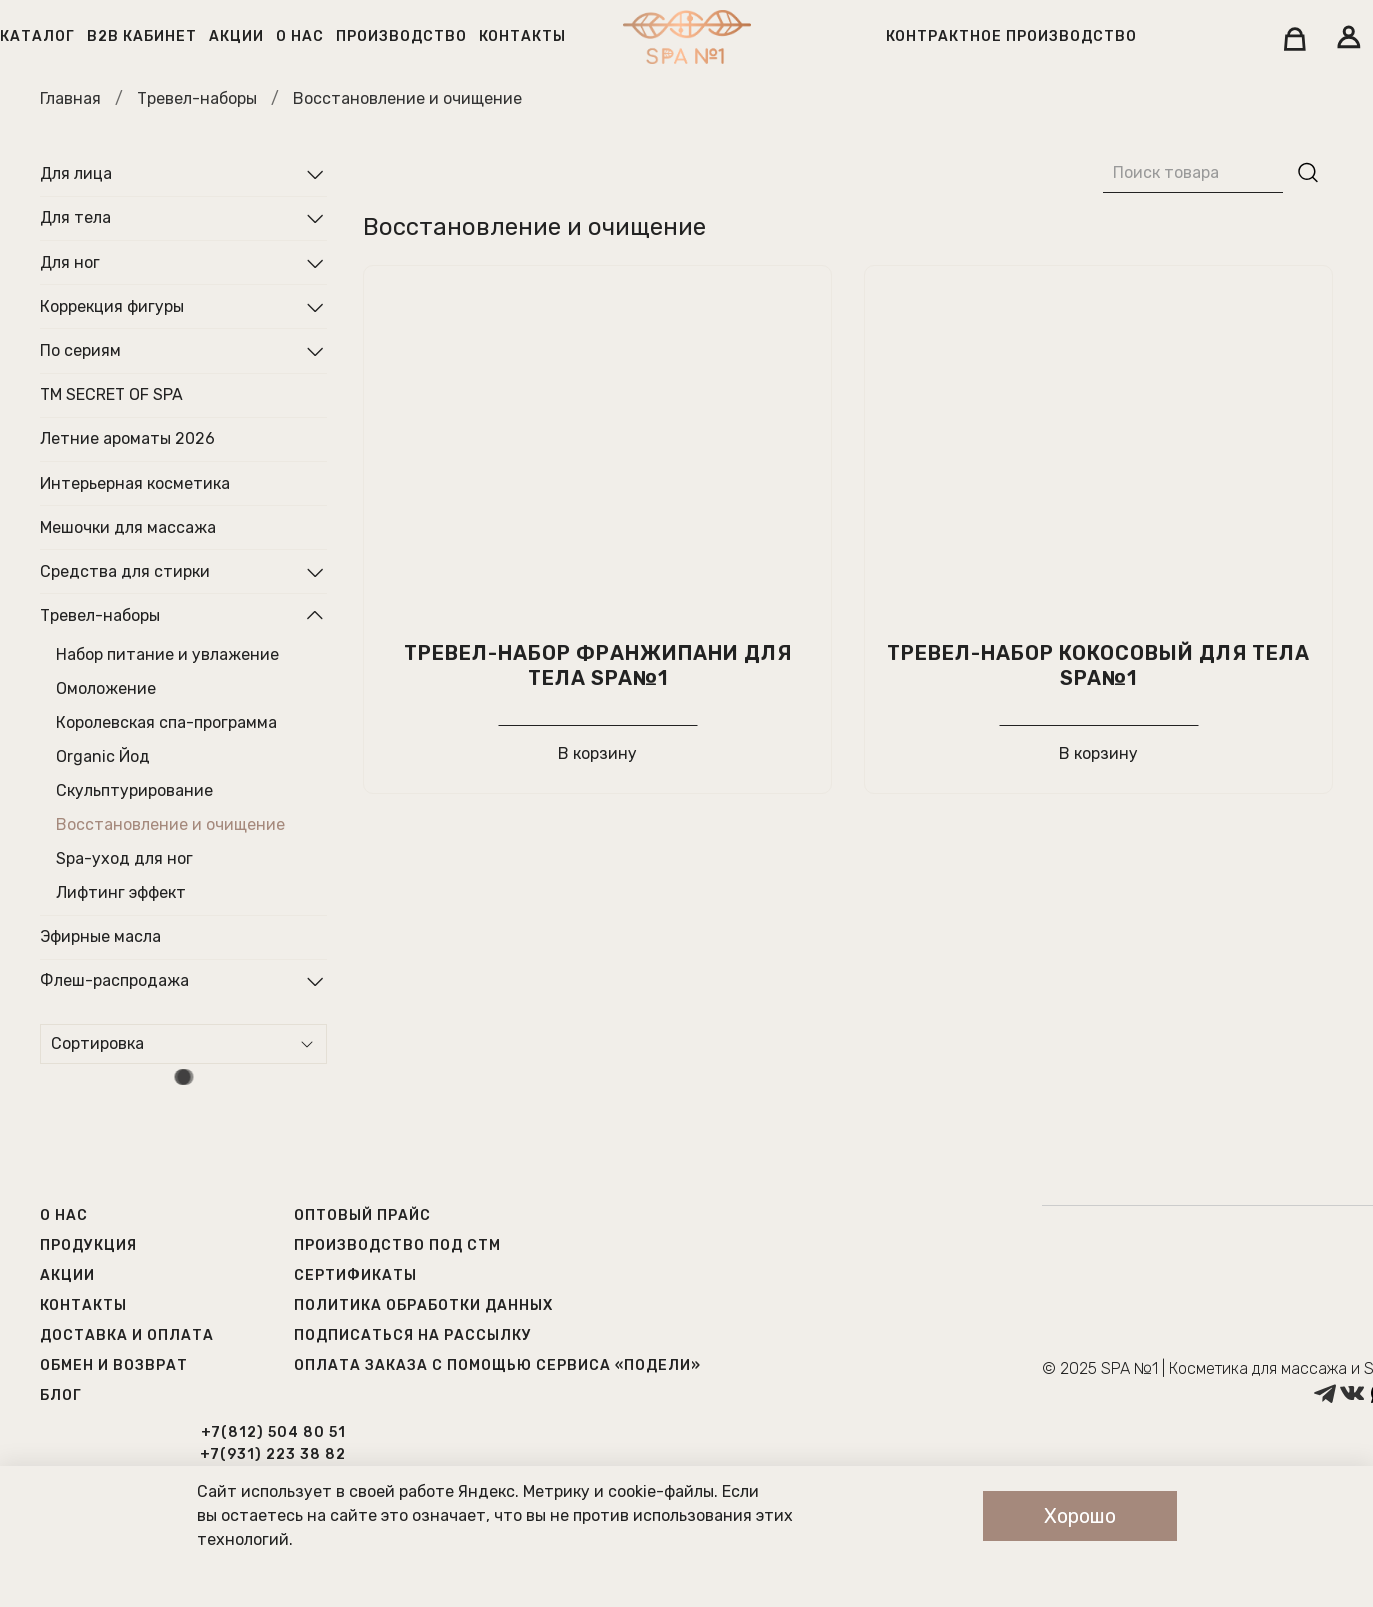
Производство (401, 36)
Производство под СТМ (397, 1245)
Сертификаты (355, 1275)
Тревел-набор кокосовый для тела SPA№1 (1098, 665)
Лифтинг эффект (121, 892)
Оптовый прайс (362, 1215)
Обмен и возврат (114, 1365)
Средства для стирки (125, 571)
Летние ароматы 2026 (127, 438)
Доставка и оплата (127, 1335)
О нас (300, 36)
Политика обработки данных (423, 1305)
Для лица (76, 173)
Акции (236, 36)
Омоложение (106, 688)
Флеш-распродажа (114, 980)
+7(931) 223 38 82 (273, 1454)
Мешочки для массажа (128, 527)
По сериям (80, 350)
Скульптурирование (134, 790)
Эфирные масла (100, 936)
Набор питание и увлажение (167, 654)
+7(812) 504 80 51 (273, 1432)
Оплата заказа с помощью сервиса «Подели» (497, 1365)
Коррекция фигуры (112, 306)
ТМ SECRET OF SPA (111, 394)
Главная (70, 98)
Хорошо (1080, 1516)
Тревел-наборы (197, 98)
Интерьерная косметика (135, 483)
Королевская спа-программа (166, 722)
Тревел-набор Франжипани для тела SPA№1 (598, 665)
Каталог (37, 36)
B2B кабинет (142, 36)
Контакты (522, 36)
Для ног (70, 262)
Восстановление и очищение (170, 824)
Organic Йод (103, 756)
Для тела (75, 217)
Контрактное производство (1011, 36)
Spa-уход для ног (124, 858)
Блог (61, 1395)
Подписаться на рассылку (413, 1335)
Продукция (88, 1245)
